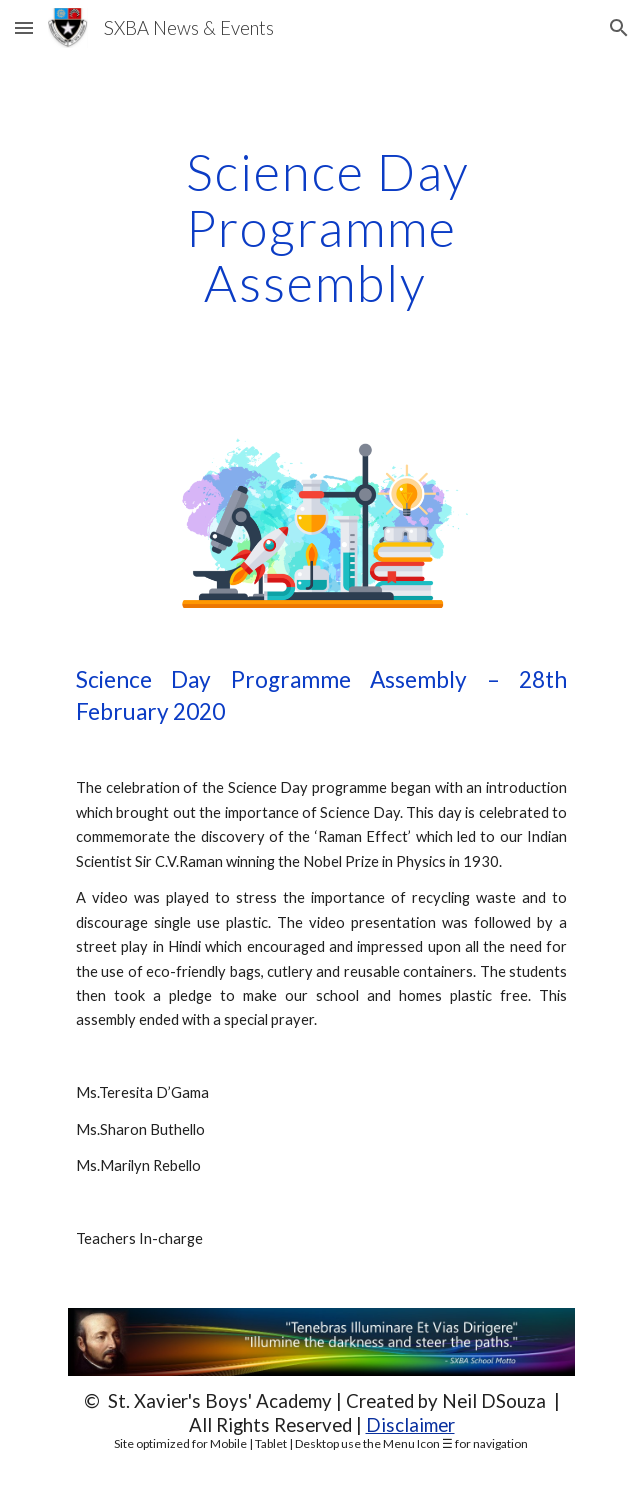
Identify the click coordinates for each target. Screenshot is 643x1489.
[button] (24, 27)
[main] (321, 227)
